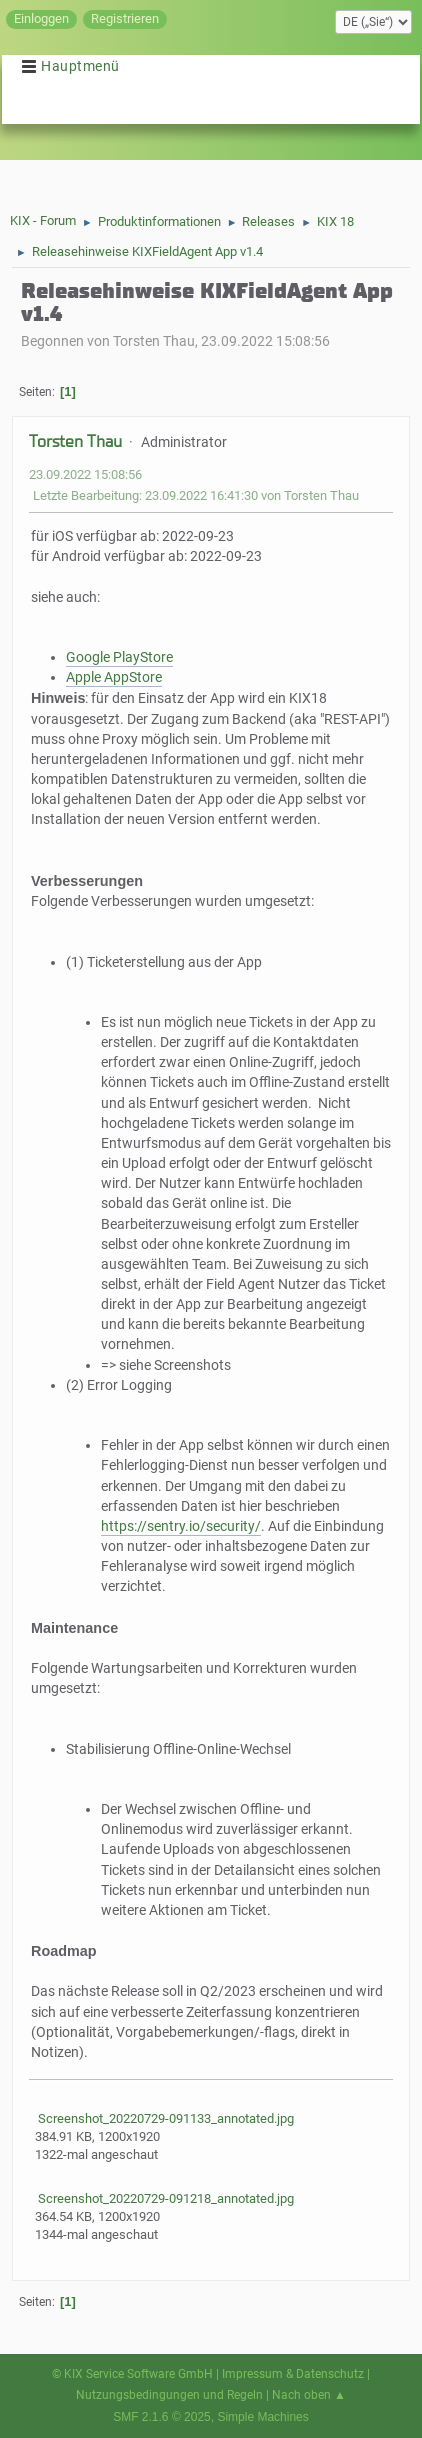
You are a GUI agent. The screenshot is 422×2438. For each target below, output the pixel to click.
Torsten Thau (75, 441)
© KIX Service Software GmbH (132, 2374)
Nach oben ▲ (309, 2395)
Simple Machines (262, 2417)
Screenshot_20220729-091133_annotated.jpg (164, 2118)
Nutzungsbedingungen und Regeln (169, 2395)
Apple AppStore (114, 677)
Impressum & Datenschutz (293, 2374)
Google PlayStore (119, 657)
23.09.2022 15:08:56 (85, 474)
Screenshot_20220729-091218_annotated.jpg (164, 2198)
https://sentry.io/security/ (181, 1526)
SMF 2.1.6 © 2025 (162, 2417)
